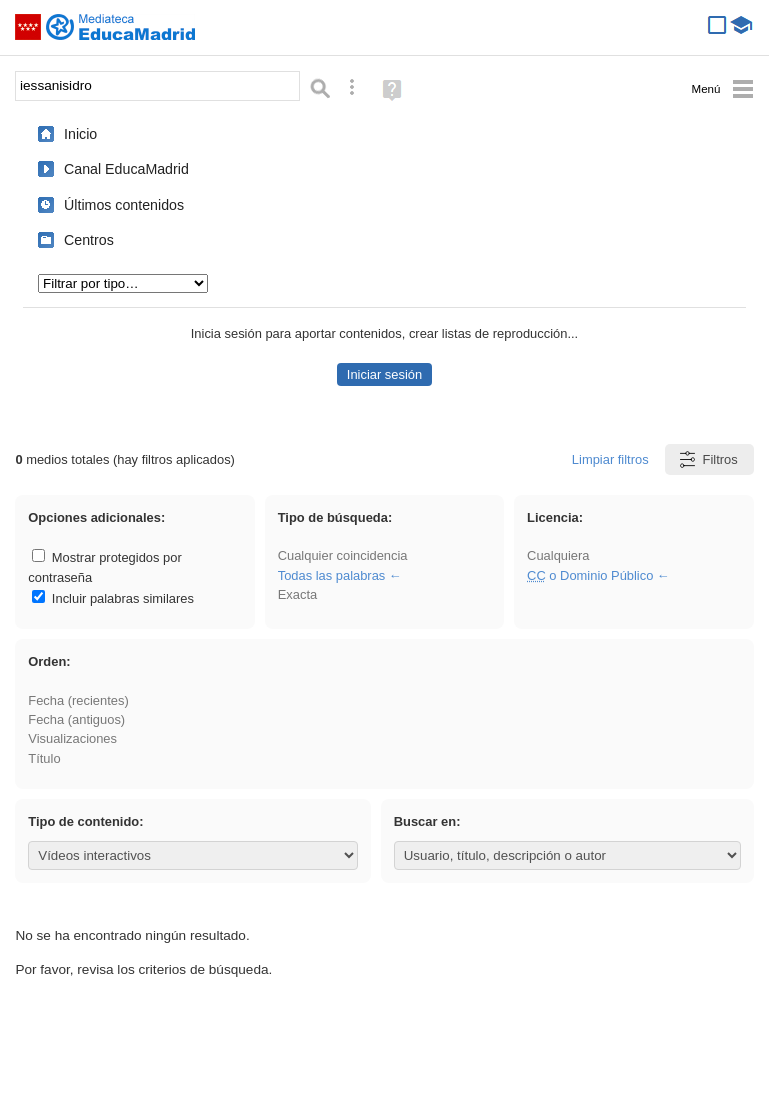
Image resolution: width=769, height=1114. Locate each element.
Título (44, 758)
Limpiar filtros (610, 459)
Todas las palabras (332, 575)
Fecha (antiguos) (76, 719)
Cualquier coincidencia (343, 555)
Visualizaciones (72, 738)
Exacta (297, 594)
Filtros (707, 459)
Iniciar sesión (384, 374)
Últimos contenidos (124, 205)
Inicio (80, 134)
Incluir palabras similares (113, 598)
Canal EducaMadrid (126, 169)
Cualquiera (558, 555)
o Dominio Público (590, 575)
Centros (89, 240)
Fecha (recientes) (78, 700)
